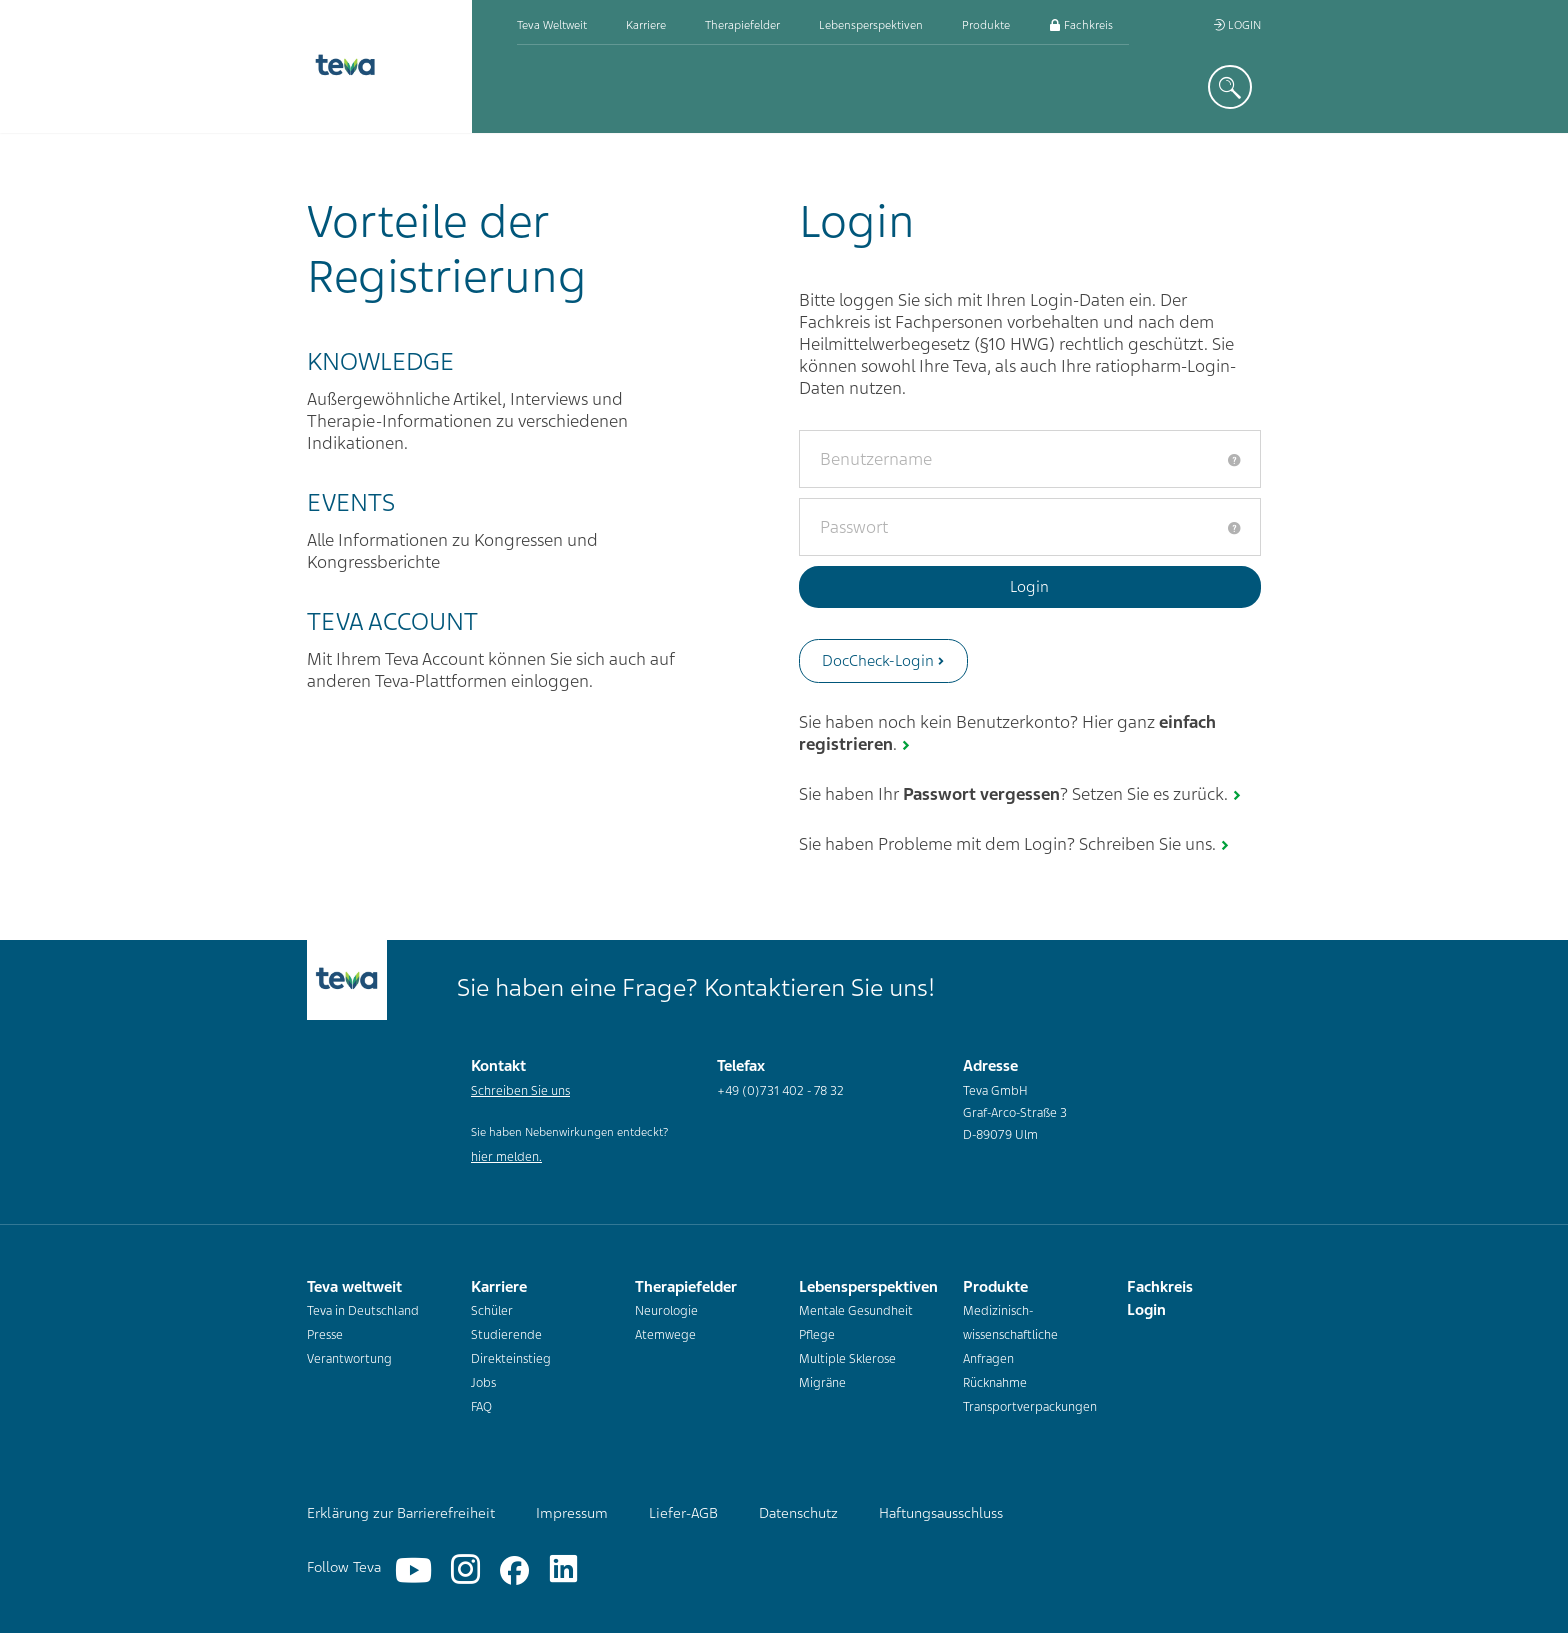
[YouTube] (413, 1570)
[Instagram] (465, 1570)
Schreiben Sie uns (520, 1091)
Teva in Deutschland (363, 1311)
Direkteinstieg (511, 1359)
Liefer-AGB (683, 1513)
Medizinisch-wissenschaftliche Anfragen (1010, 1335)
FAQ (481, 1407)
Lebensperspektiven (871, 25)
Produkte (986, 25)
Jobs (483, 1383)
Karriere (646, 25)
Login (1237, 25)
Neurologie (666, 1311)
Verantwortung (349, 1359)
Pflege (817, 1335)
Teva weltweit (552, 25)
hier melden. (506, 1157)
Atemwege (665, 1335)
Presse (325, 1335)
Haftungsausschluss (941, 1513)
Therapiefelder (742, 25)
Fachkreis (1081, 25)
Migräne (822, 1383)
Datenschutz (798, 1513)
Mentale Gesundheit (856, 1311)
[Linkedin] (563, 1570)
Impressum (572, 1513)
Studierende (506, 1335)
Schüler (492, 1311)
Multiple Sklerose (847, 1359)
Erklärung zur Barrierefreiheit (401, 1513)
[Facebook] (514, 1570)
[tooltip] (1234, 460)
